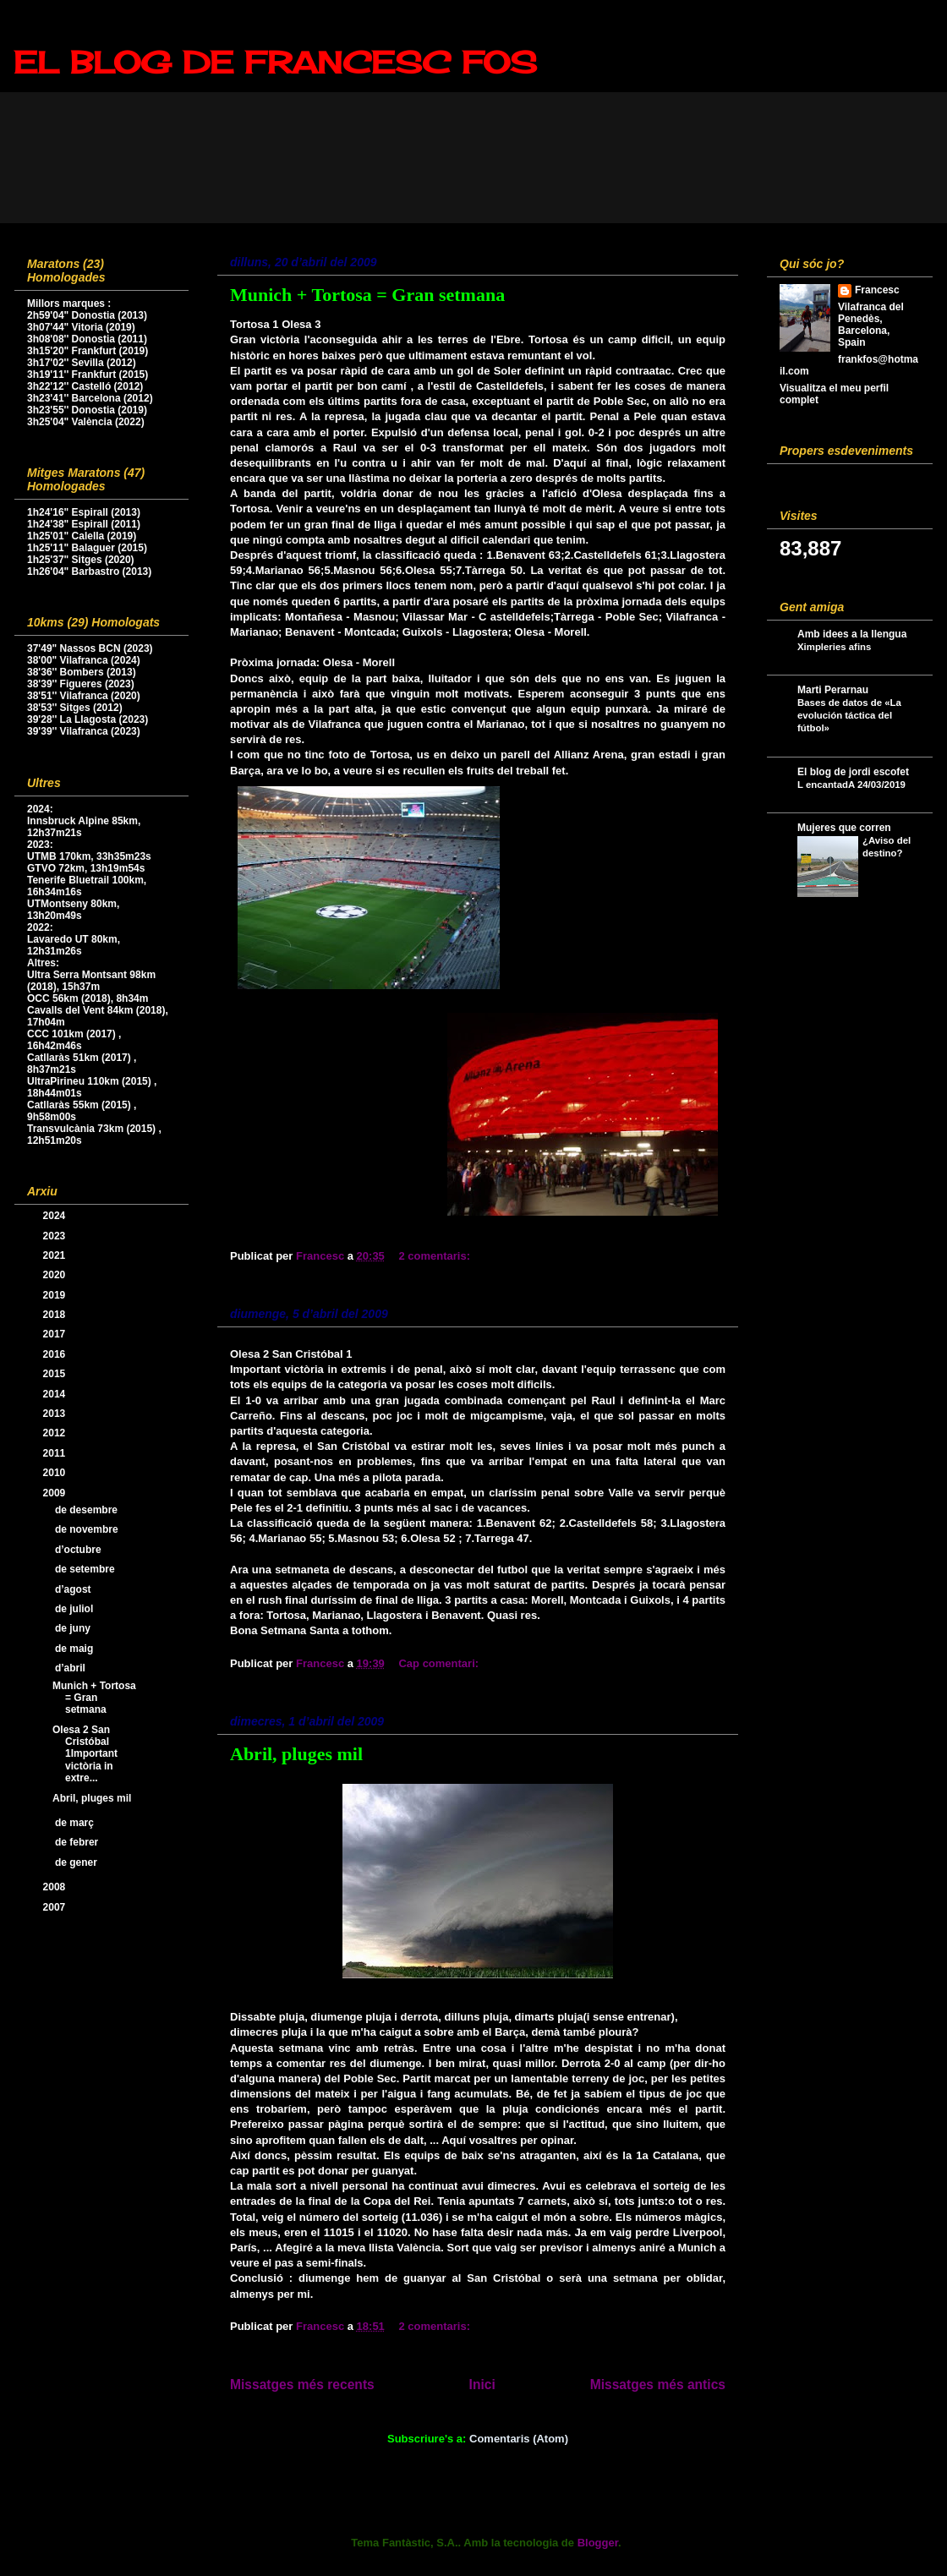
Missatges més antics (657, 2384)
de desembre (87, 1510)
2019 (55, 1295)
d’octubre (79, 1550)
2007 (55, 1907)
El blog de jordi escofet (853, 772)
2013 (55, 1413)
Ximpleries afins (834, 647)
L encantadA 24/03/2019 (851, 784)
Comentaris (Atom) (518, 2438)
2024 (55, 1216)
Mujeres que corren (844, 828)
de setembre (86, 1569)
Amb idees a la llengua (851, 634)
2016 (55, 1354)
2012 (55, 1433)
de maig (75, 1648)
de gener (77, 1862)
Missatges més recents (302, 2384)
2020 (55, 1275)
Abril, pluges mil (296, 1753)
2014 (55, 1394)
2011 (55, 1453)
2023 (55, 1236)
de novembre (88, 1529)
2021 (55, 1255)
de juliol (75, 1609)
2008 (55, 1887)
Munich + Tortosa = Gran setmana (367, 294)
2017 (55, 1334)
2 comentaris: (435, 1256)
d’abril (71, 1668)
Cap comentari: (439, 1663)
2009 (55, 1493)
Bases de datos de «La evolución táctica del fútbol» (849, 715)
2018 (55, 1315)
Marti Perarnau (832, 690)
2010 (55, 1473)
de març (75, 1823)
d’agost (74, 1589)
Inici (482, 2384)
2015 (55, 1374)
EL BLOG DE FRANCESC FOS (275, 62)
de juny (74, 1628)
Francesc (877, 290)
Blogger (598, 2542)
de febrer (78, 1842)
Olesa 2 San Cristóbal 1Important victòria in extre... (85, 1754)
